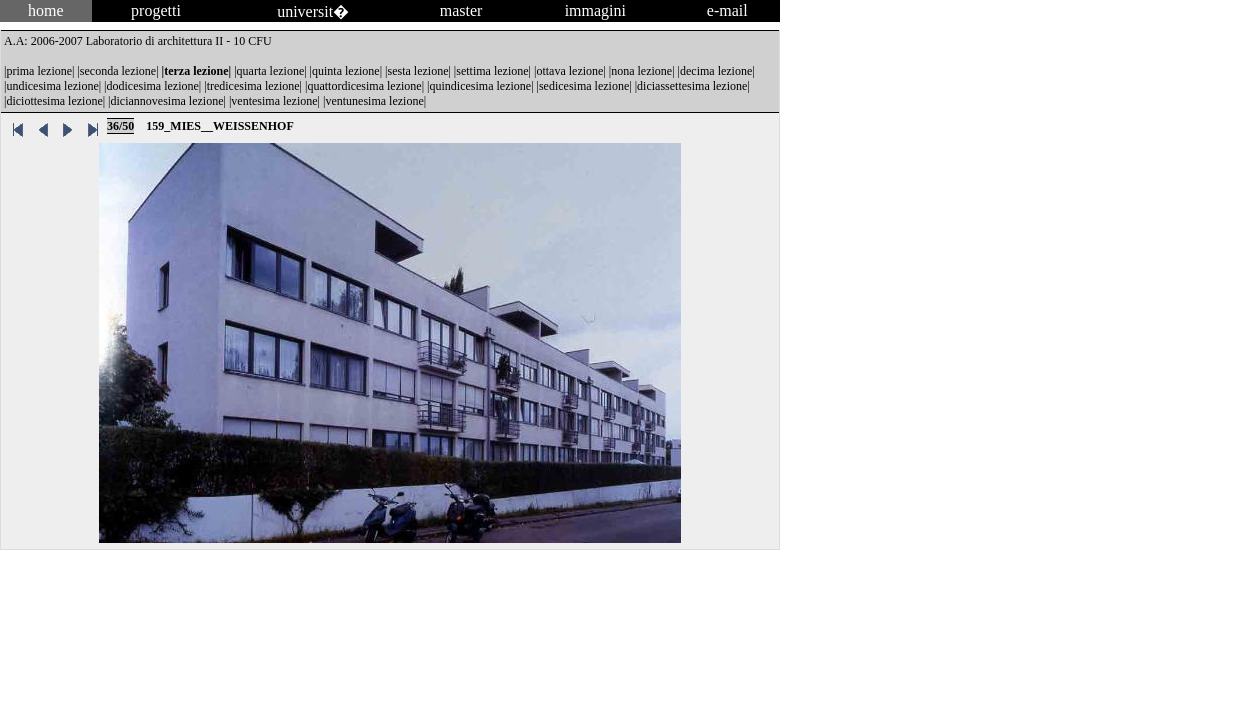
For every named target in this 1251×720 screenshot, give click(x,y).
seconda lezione (118, 71)
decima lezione (716, 71)
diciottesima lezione (54, 101)
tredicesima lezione (253, 86)
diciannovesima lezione (167, 101)
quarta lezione (271, 71)
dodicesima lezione (153, 86)
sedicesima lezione (584, 86)
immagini (595, 10)
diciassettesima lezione (692, 86)
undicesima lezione (52, 86)
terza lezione (196, 71)
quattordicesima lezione (364, 86)
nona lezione (641, 71)
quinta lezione (346, 71)
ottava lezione (569, 71)
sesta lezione (417, 71)
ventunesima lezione (374, 101)
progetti (156, 10)
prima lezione (39, 71)
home (46, 10)
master (461, 10)
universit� (313, 11)
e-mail (727, 10)
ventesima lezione (274, 101)
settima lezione (492, 71)
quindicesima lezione (481, 86)
